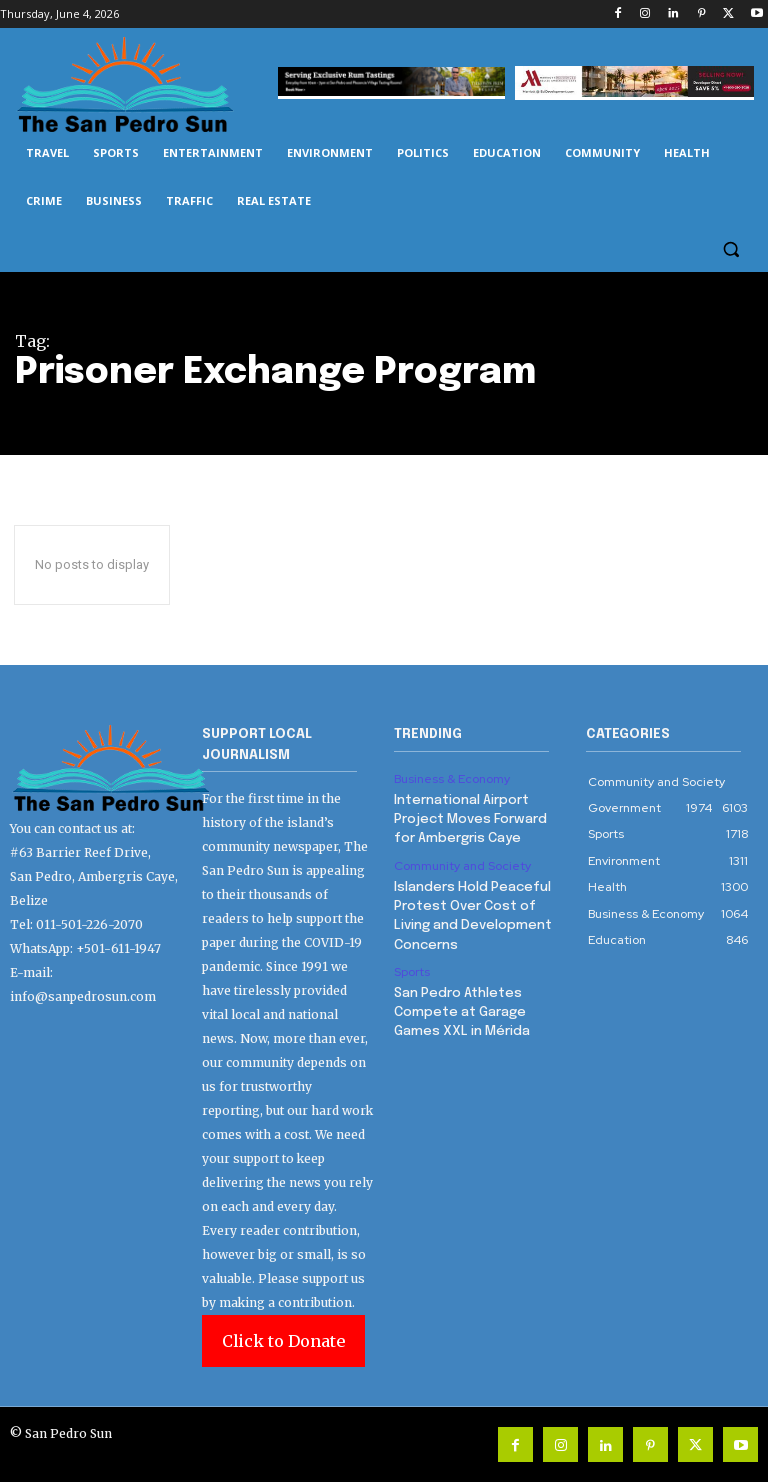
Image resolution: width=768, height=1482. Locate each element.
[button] (730, 249)
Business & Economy (452, 779)
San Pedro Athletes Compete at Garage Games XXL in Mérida (459, 1003)
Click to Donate (283, 1341)
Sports (412, 965)
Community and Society (462, 863)
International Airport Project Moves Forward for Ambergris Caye (469, 817)
